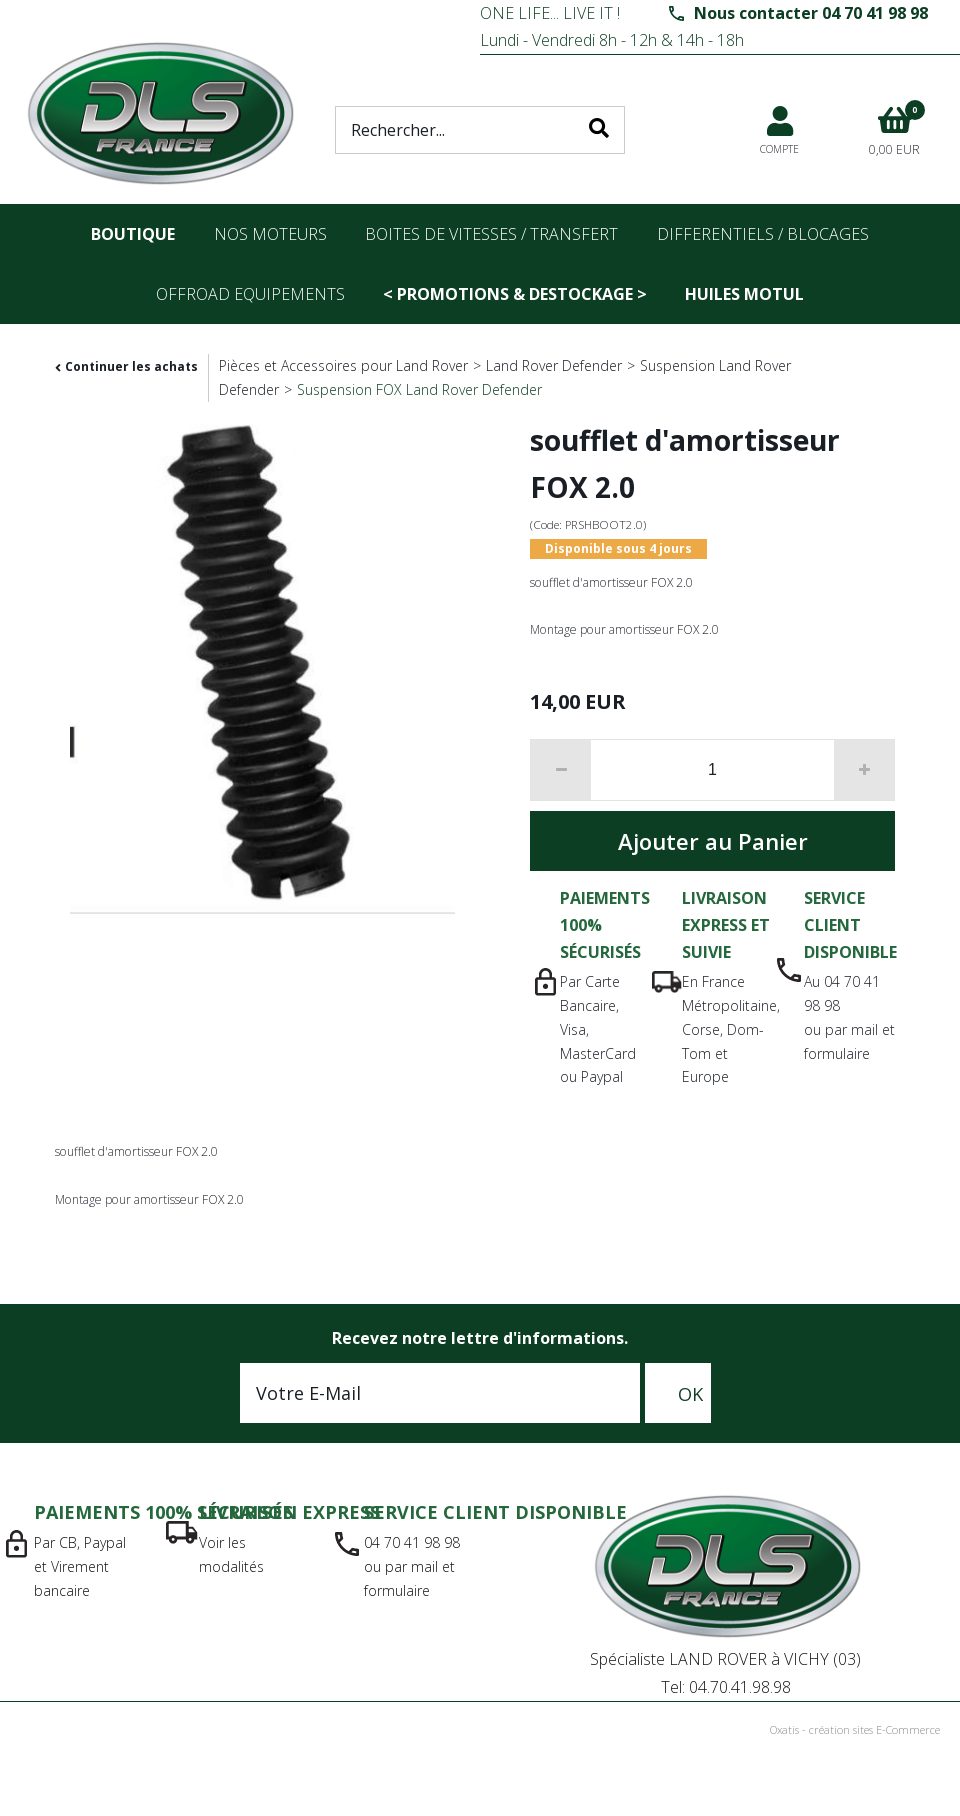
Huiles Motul (744, 294)
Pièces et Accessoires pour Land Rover (343, 365)
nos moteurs (270, 234)
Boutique (133, 234)
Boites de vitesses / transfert (491, 234)
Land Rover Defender (554, 365)
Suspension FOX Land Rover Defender (419, 389)
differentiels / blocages (763, 234)
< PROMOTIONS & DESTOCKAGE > (515, 294)
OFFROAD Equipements (250, 294)
